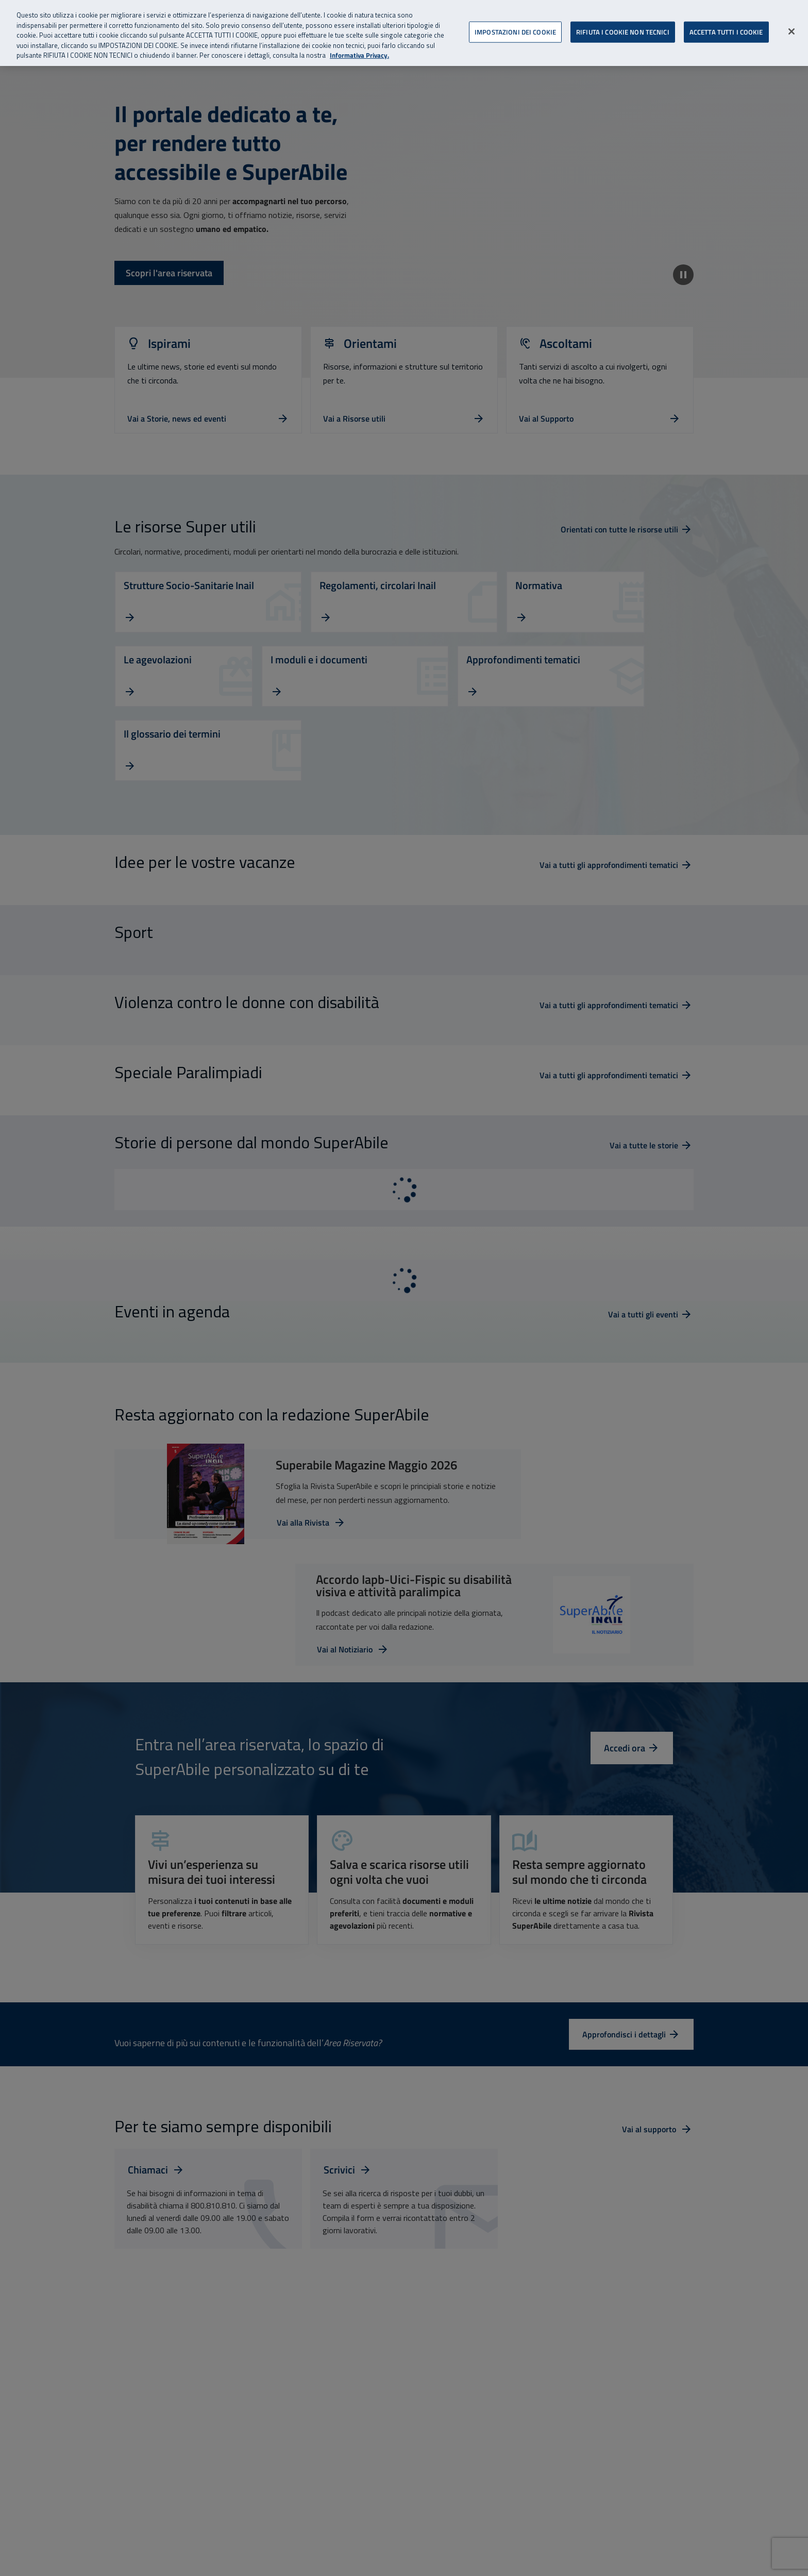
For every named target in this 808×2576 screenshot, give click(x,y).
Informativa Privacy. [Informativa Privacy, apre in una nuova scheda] (359, 55)
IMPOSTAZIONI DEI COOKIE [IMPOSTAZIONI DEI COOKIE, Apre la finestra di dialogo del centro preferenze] (515, 31)
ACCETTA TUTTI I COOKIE (726, 31)
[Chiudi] (791, 31)
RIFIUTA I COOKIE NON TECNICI (622, 31)
